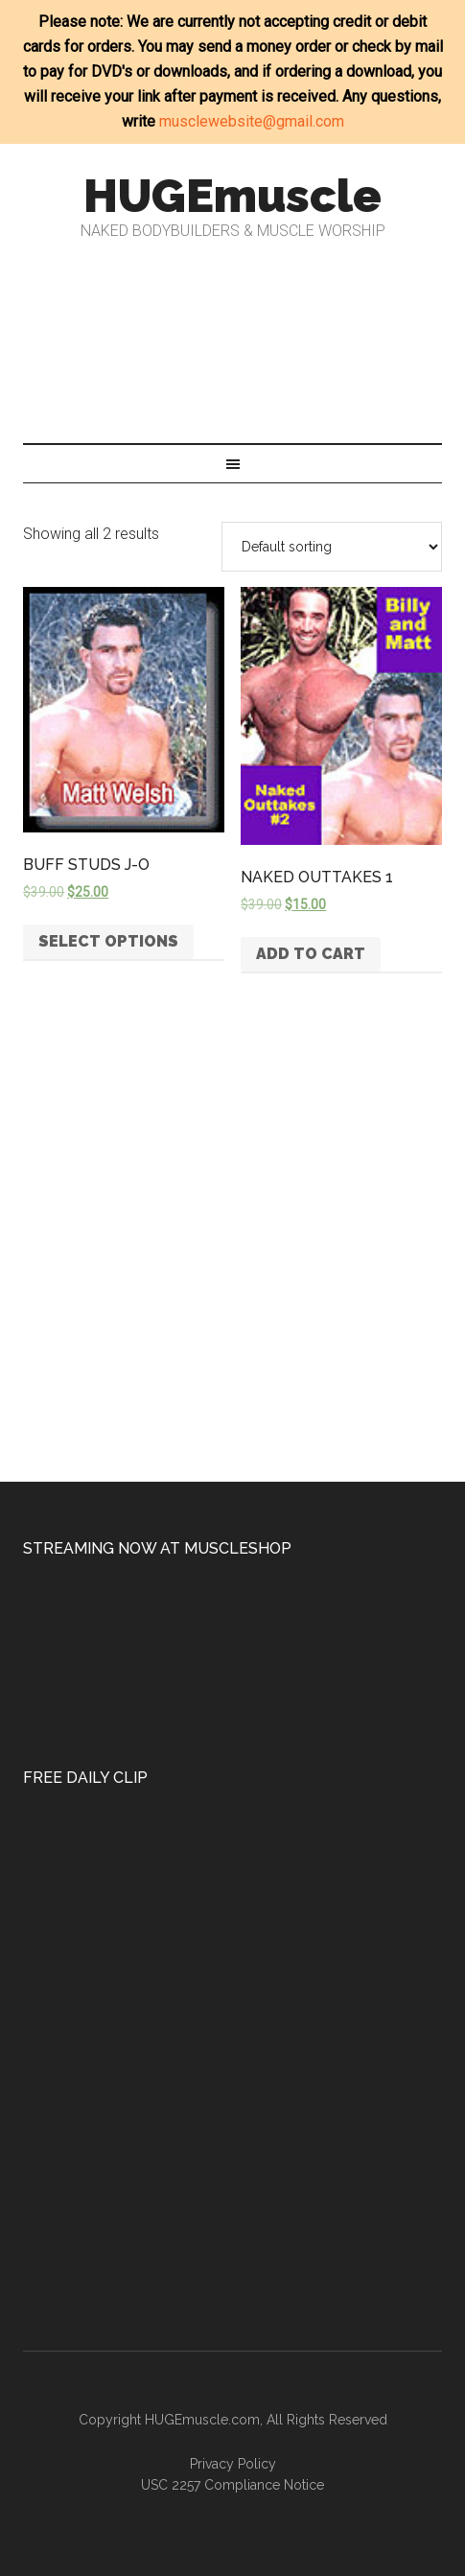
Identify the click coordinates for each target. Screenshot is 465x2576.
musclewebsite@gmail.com (251, 121)
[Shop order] (331, 547)
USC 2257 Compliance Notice (232, 2485)
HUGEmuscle (232, 195)
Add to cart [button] (310, 954)
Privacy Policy (233, 2463)
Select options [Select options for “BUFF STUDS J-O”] (108, 941)
